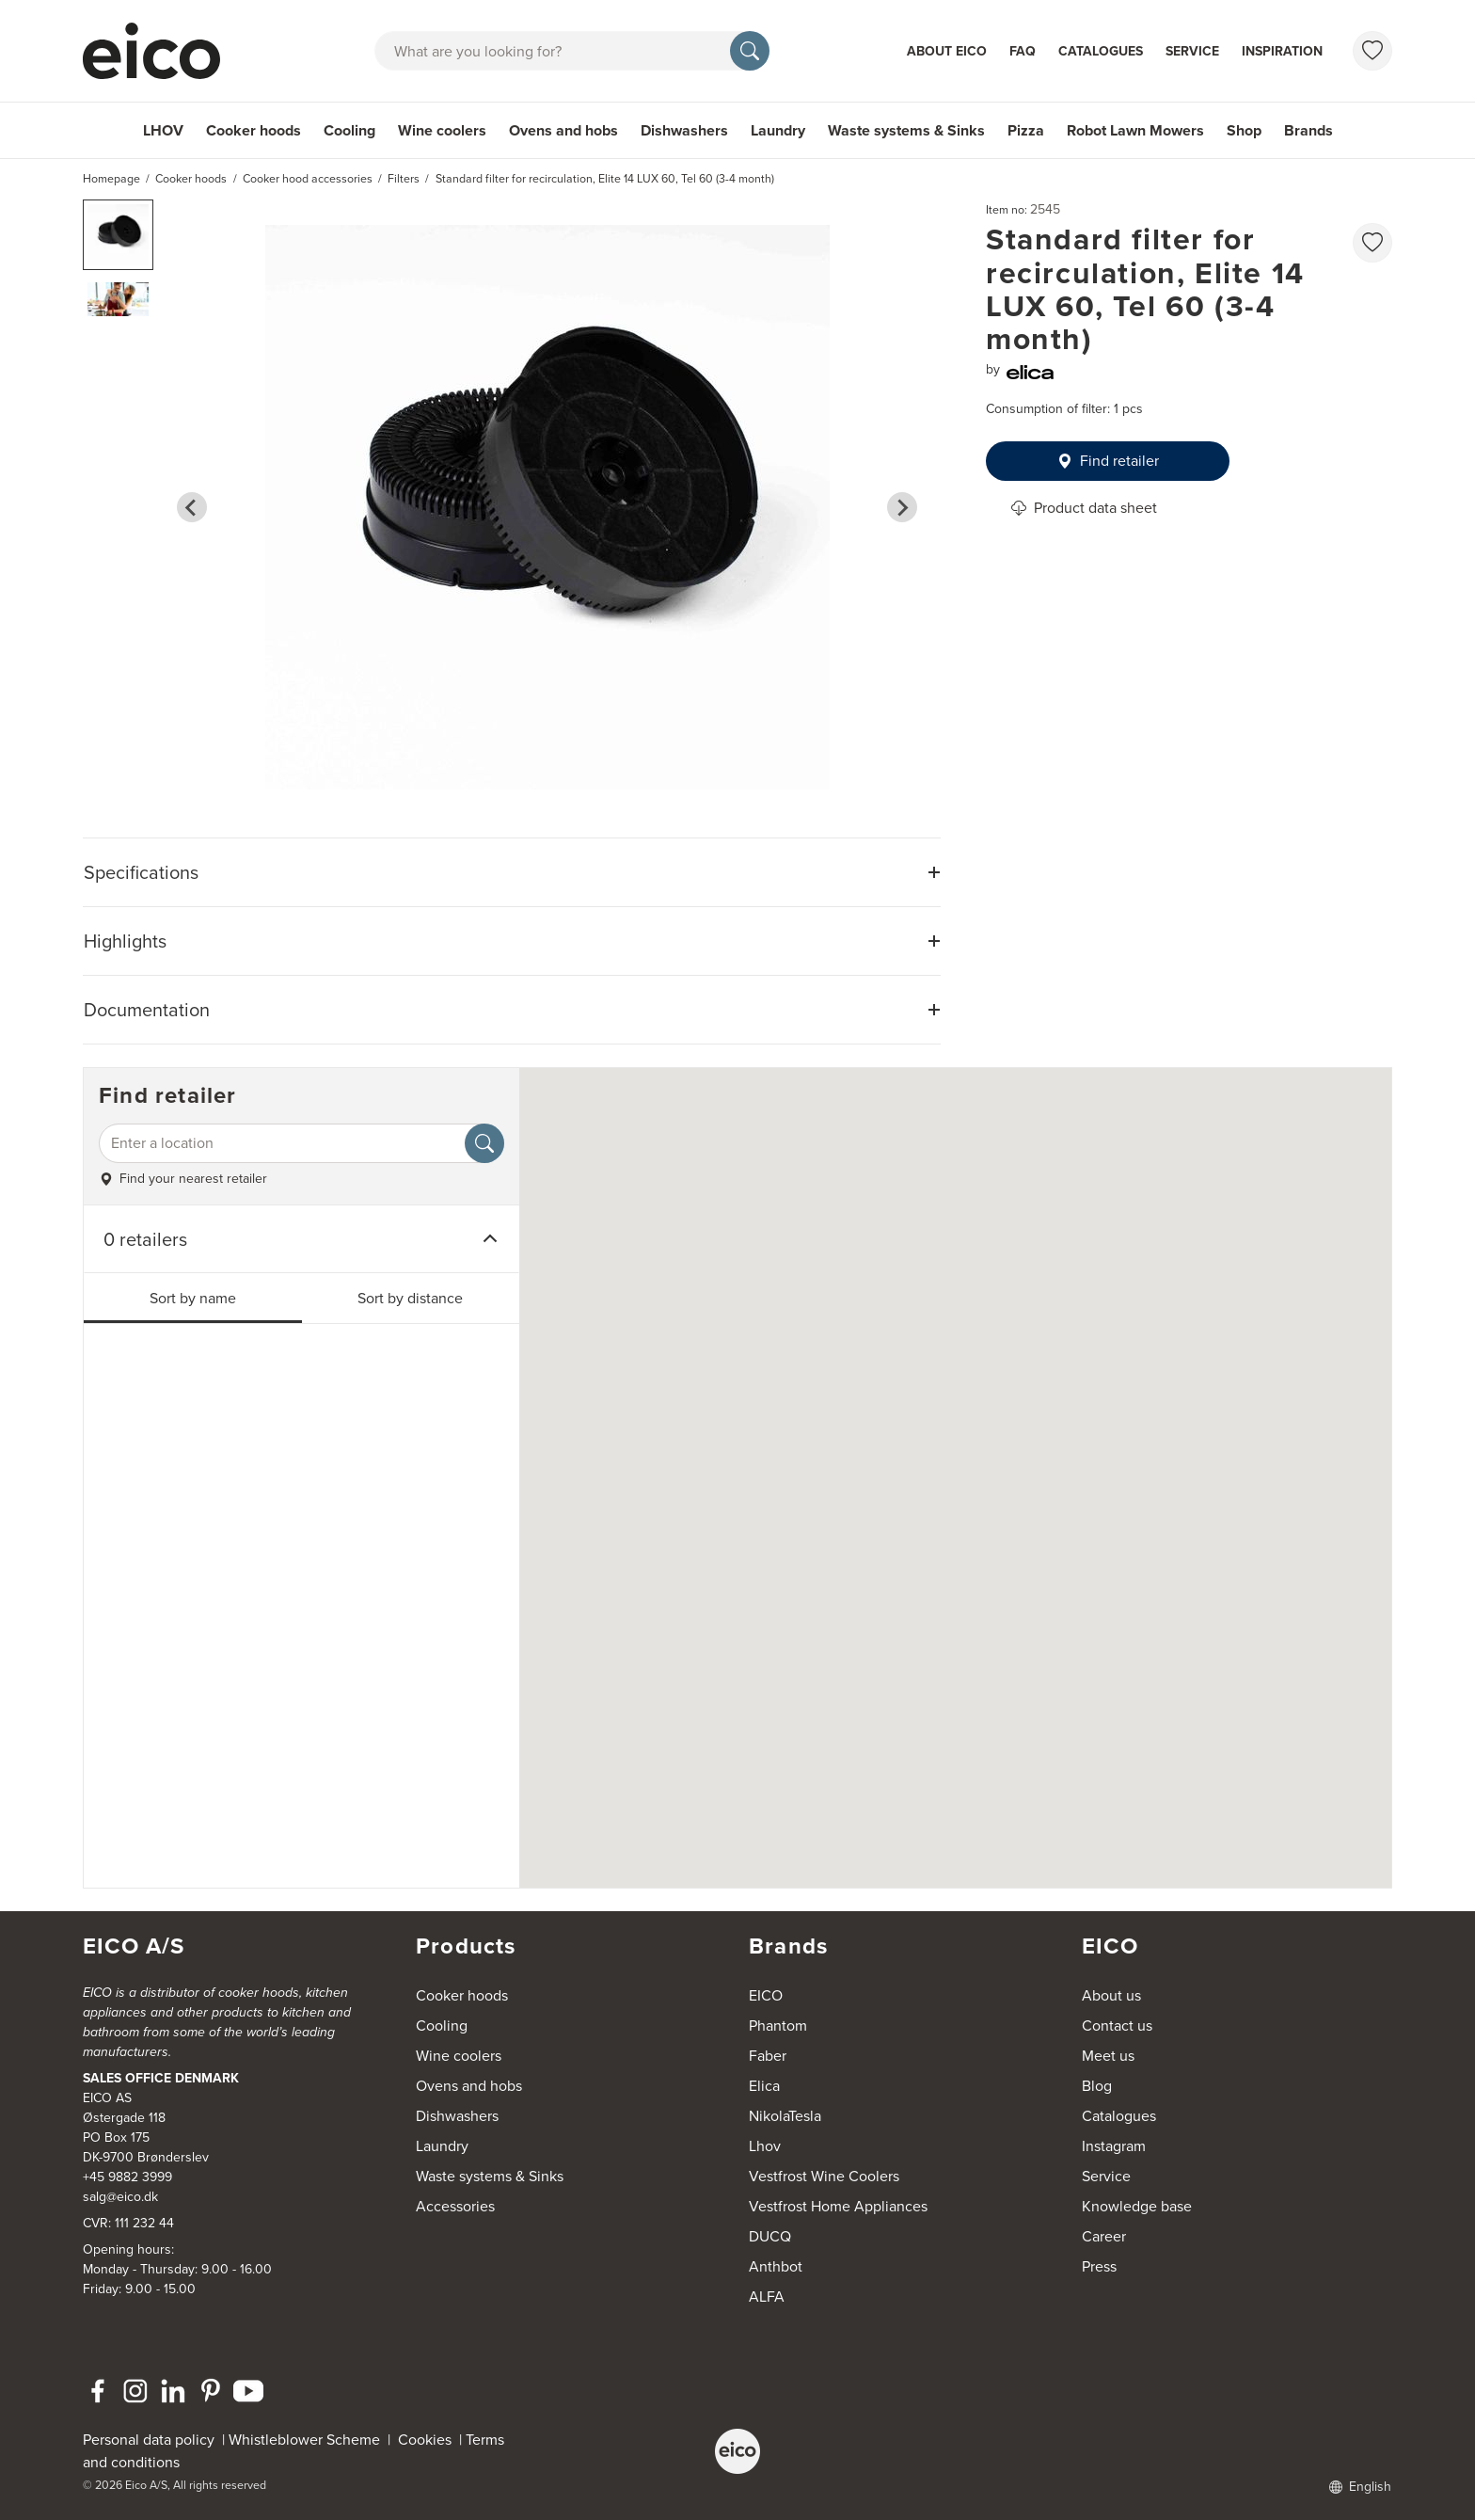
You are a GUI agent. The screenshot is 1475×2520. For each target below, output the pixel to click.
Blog (1097, 2086)
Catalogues (1100, 51)
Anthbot (775, 2266)
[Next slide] (902, 507)
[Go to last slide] (192, 507)
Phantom (778, 2025)
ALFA (767, 2296)
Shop (1244, 130)
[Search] (749, 51)
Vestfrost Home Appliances (838, 2206)
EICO (766, 1995)
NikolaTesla (785, 2116)
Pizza (1025, 130)
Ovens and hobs (563, 130)
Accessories (455, 2206)
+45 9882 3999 (127, 2177)
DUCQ (770, 2236)
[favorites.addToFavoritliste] (1372, 243)
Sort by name (193, 1298)
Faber (767, 2055)
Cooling (349, 130)
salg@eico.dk (120, 2197)
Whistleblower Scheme (304, 2439)
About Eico (947, 51)
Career (1104, 2236)
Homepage (111, 178)
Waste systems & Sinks (906, 130)
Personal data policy (148, 2439)
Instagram (1114, 2146)
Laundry (778, 130)
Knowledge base (1137, 2206)
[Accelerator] (160, 51)
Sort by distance (410, 1298)
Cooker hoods (253, 130)
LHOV (163, 130)
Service (1192, 51)
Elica (764, 2086)
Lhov (765, 2146)
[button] (118, 234)
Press (1099, 2266)
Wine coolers (442, 130)
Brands (1308, 130)
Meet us (1108, 2055)
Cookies (428, 2439)
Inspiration (1282, 51)
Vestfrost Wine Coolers (824, 2176)
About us (1111, 1995)
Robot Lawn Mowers (1135, 130)
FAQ (1022, 51)
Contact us (1117, 2025)
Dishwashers (684, 130)
